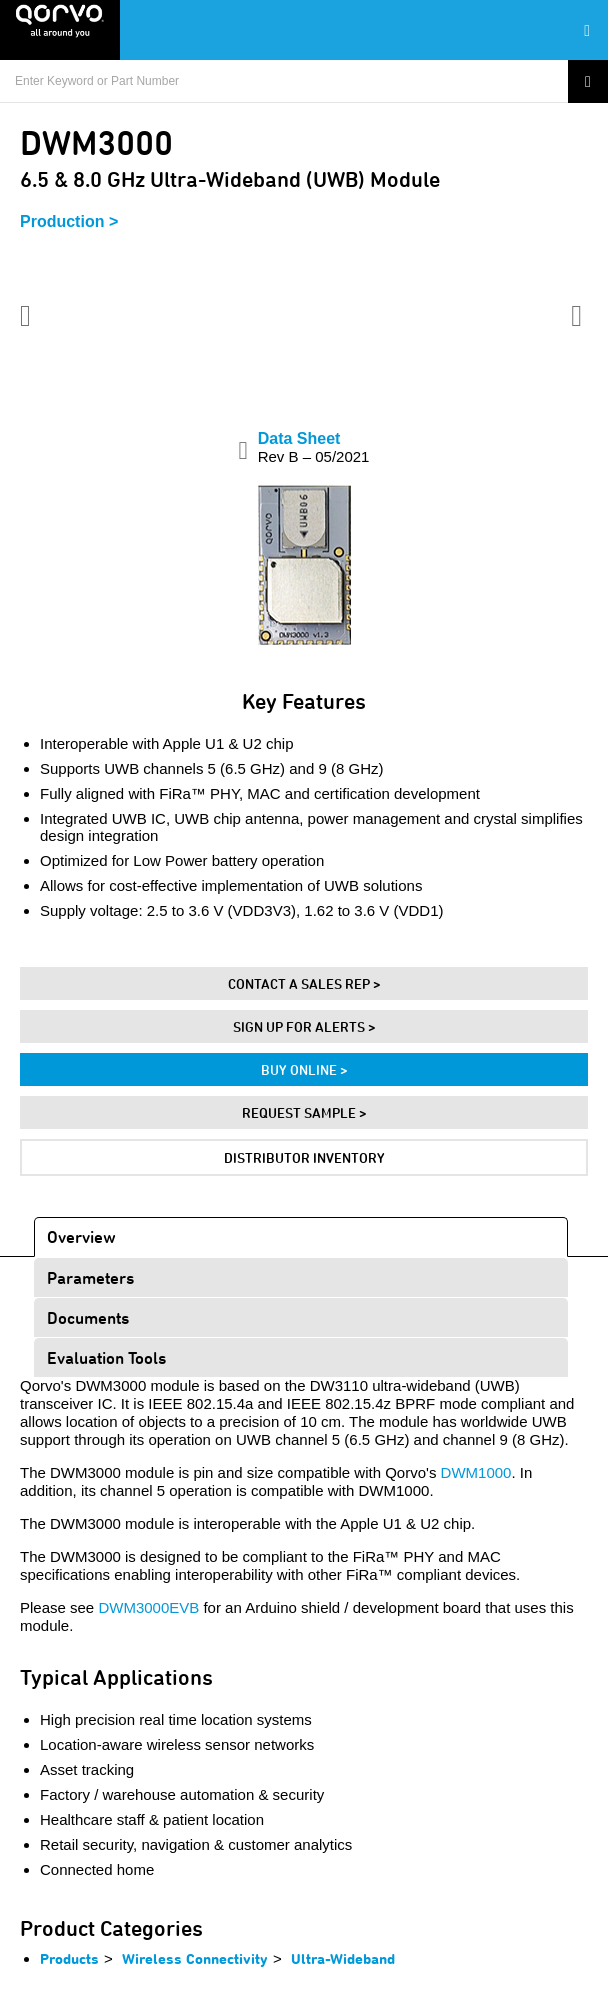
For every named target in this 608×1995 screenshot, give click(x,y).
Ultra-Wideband (343, 1958)
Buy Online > (304, 1069)
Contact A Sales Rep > (304, 983)
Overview (81, 1236)
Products (69, 1958)
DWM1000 (476, 1472)
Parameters (90, 1277)
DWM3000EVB (148, 1607)
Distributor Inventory (304, 1157)
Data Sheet (314, 447)
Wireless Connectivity (195, 1958)
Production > (69, 221)
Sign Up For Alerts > (304, 1026)
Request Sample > (304, 1112)
